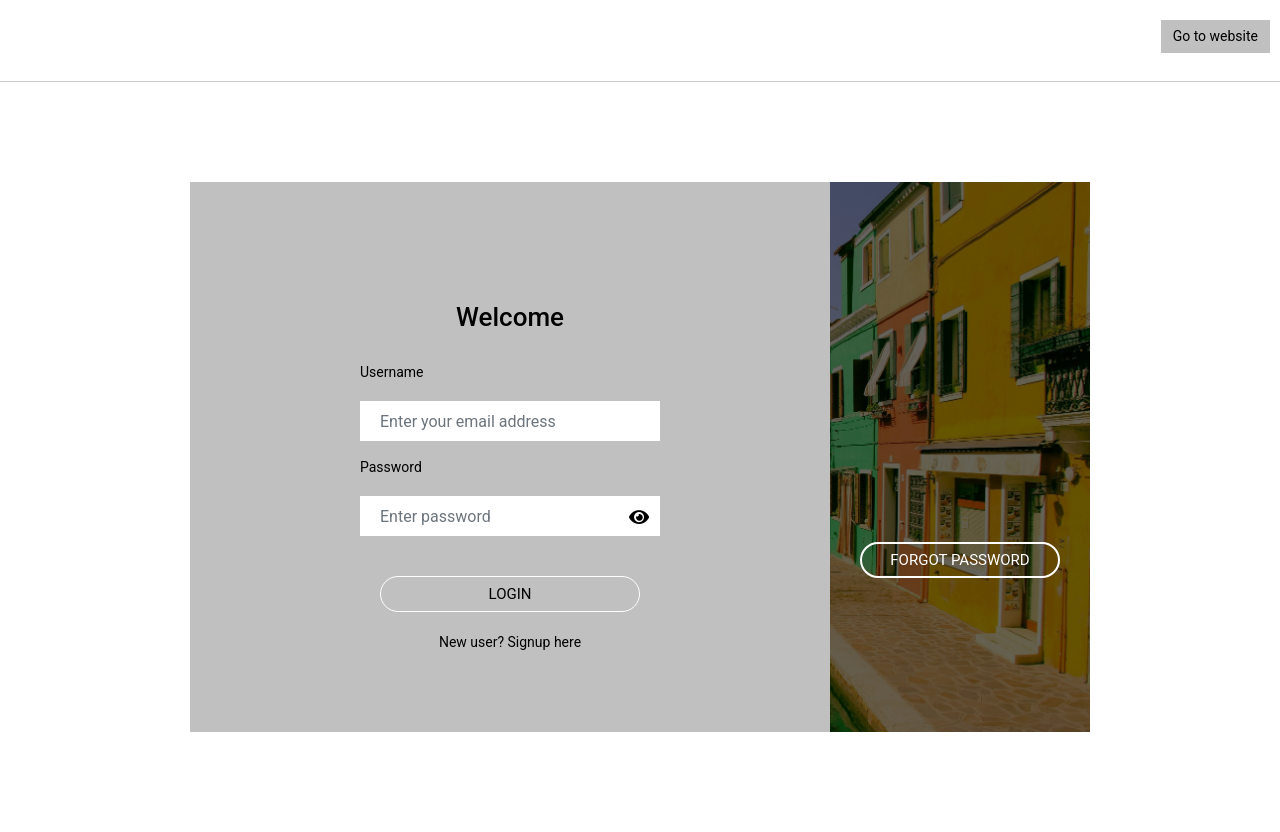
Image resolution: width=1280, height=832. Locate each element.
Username (392, 372)
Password (391, 467)
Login (510, 594)
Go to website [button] (1215, 36)
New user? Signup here (510, 642)
